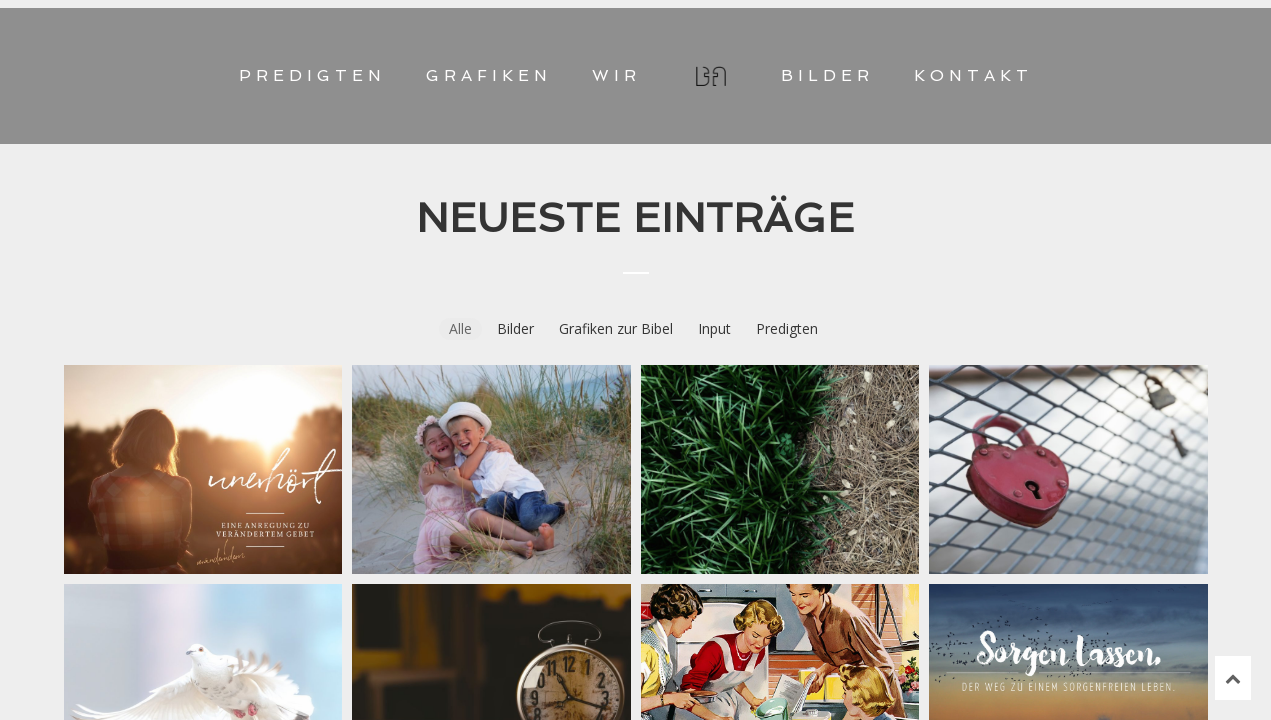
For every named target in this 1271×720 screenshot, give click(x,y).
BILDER (827, 75)
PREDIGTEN (312, 75)
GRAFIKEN (489, 75)
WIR (616, 75)
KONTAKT (973, 75)
